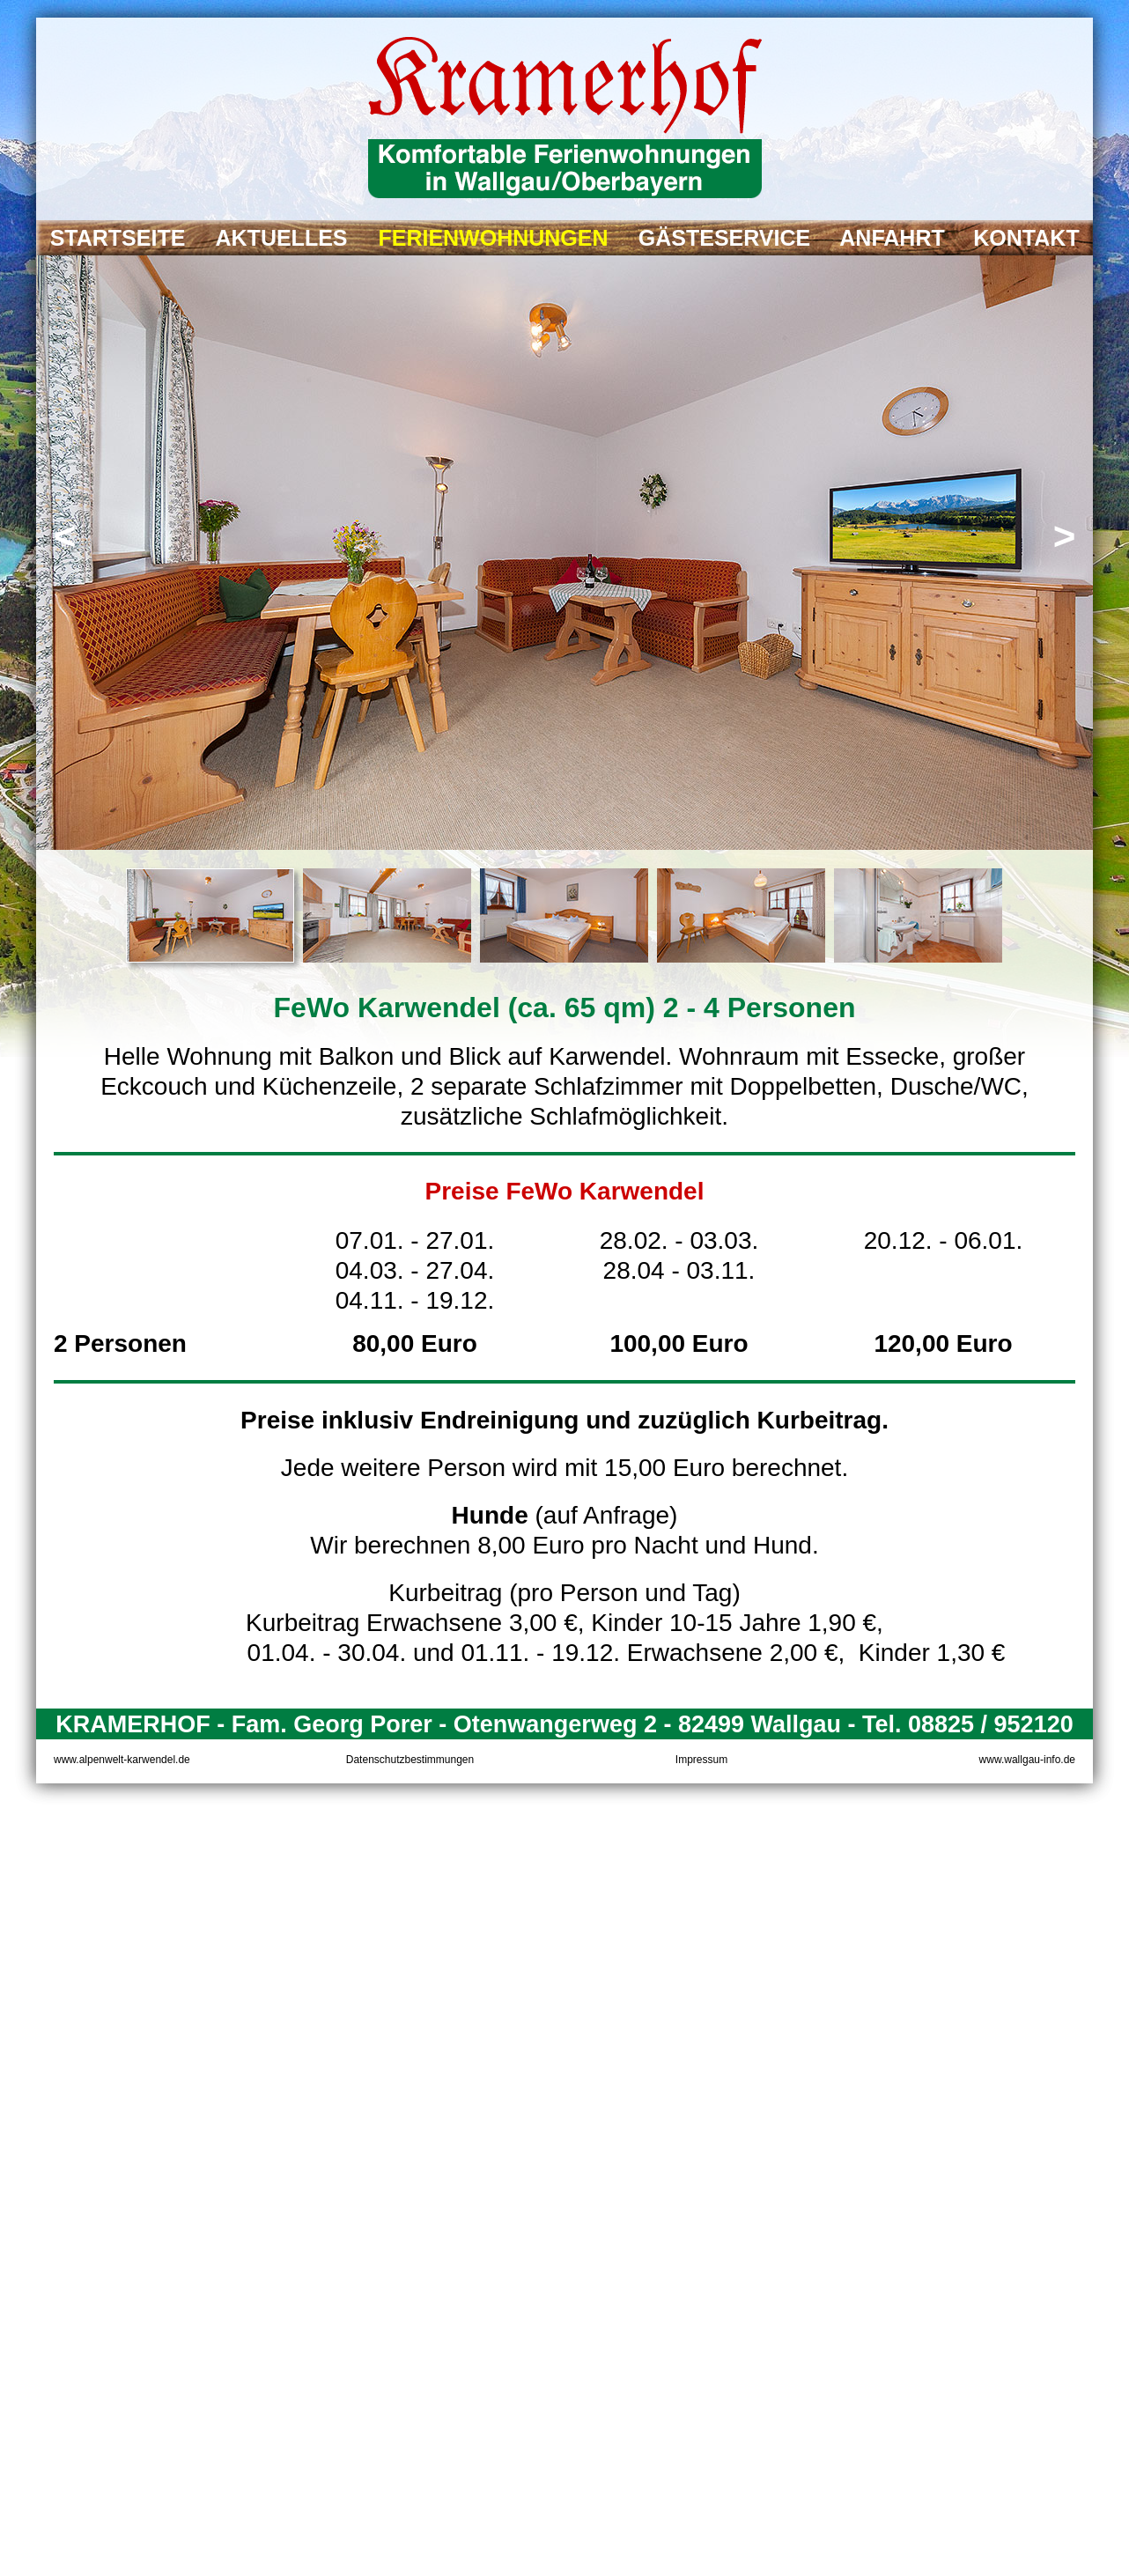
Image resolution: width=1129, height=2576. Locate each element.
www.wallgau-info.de (1027, 1759)
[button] (64, 537)
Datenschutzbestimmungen (410, 1759)
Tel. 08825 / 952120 (968, 1724)
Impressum (701, 1759)
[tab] (210, 915)
